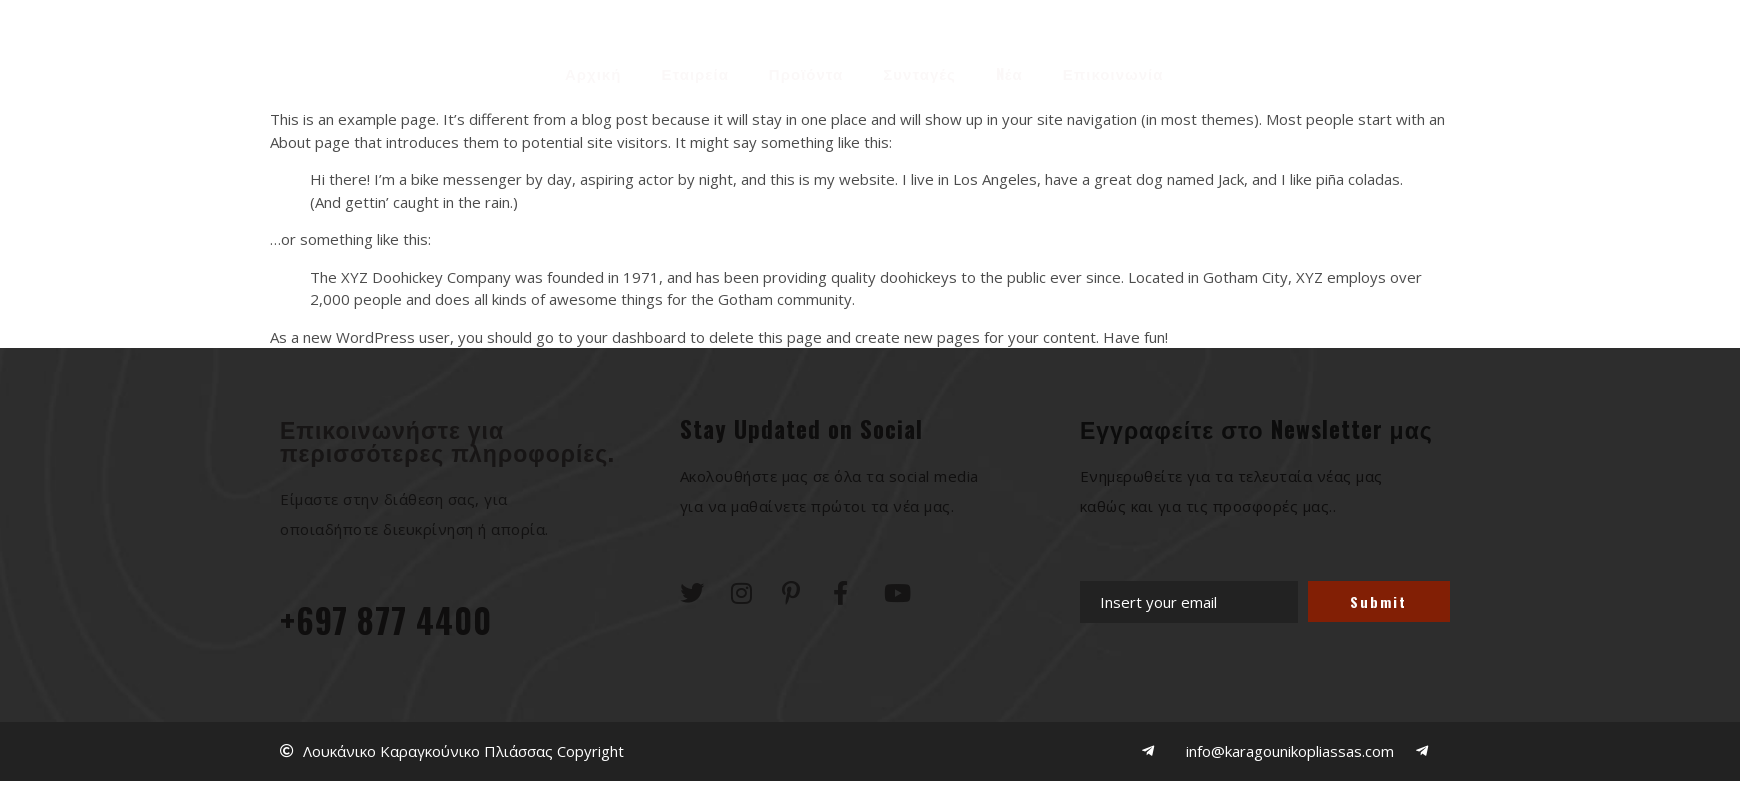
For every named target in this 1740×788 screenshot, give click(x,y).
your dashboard (631, 337)
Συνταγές (919, 70)
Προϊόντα (806, 70)
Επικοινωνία (1113, 70)
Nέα (1009, 70)
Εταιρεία (694, 70)
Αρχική (593, 70)
